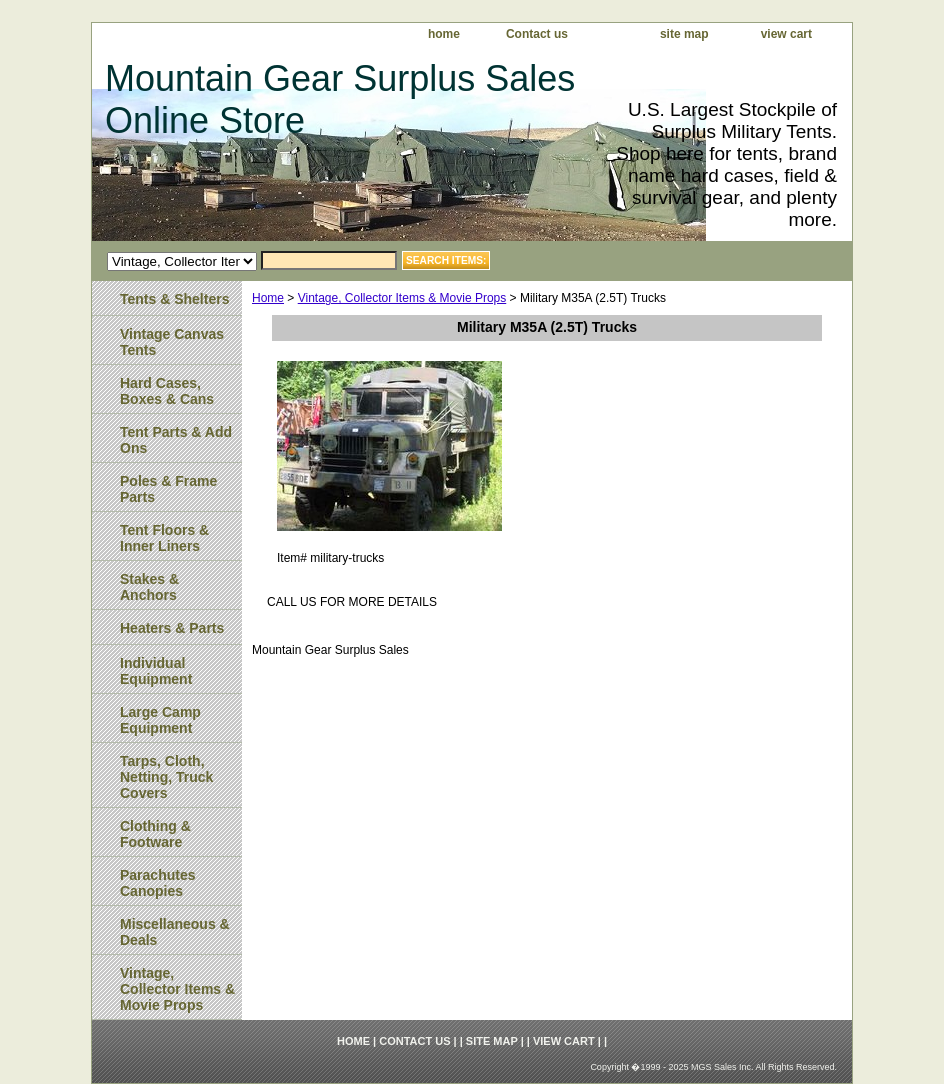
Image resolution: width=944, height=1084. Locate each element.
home (444, 34)
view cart (786, 34)
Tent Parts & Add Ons (176, 440)
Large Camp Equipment (160, 720)
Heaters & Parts (172, 628)
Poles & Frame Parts (168, 489)
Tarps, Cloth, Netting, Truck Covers (166, 777)
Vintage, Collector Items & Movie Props (402, 298)
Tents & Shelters (174, 299)
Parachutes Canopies (157, 883)
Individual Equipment (156, 671)
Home (268, 298)
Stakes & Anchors (149, 587)
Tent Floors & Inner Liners (164, 538)
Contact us (537, 34)
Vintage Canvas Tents (172, 342)
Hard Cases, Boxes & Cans (167, 391)
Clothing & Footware (155, 834)
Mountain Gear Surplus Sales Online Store (340, 99)
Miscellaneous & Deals (175, 932)
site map (684, 34)
